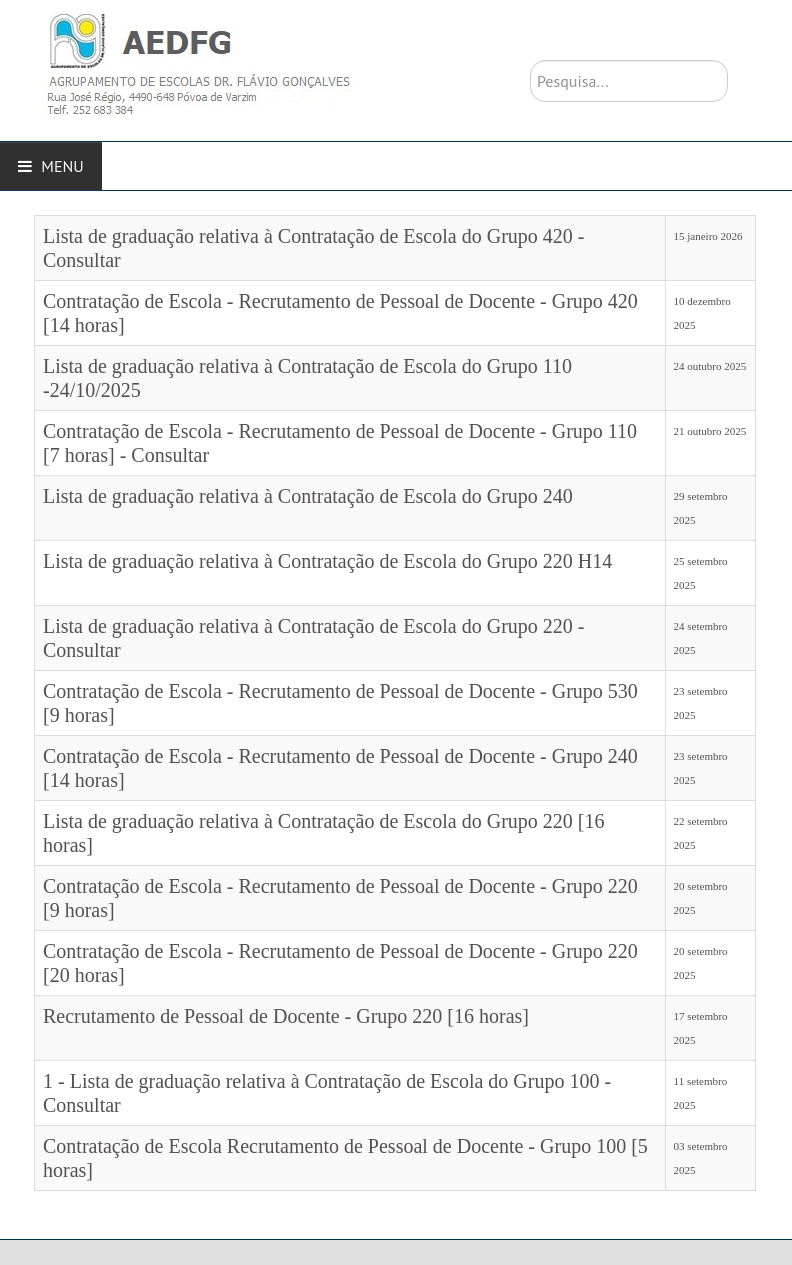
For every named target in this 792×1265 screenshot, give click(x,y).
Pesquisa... (530, 60)
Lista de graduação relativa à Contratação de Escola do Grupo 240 (308, 496)
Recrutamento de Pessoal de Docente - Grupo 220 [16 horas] (286, 1016)
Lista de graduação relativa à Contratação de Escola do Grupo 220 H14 (327, 561)
